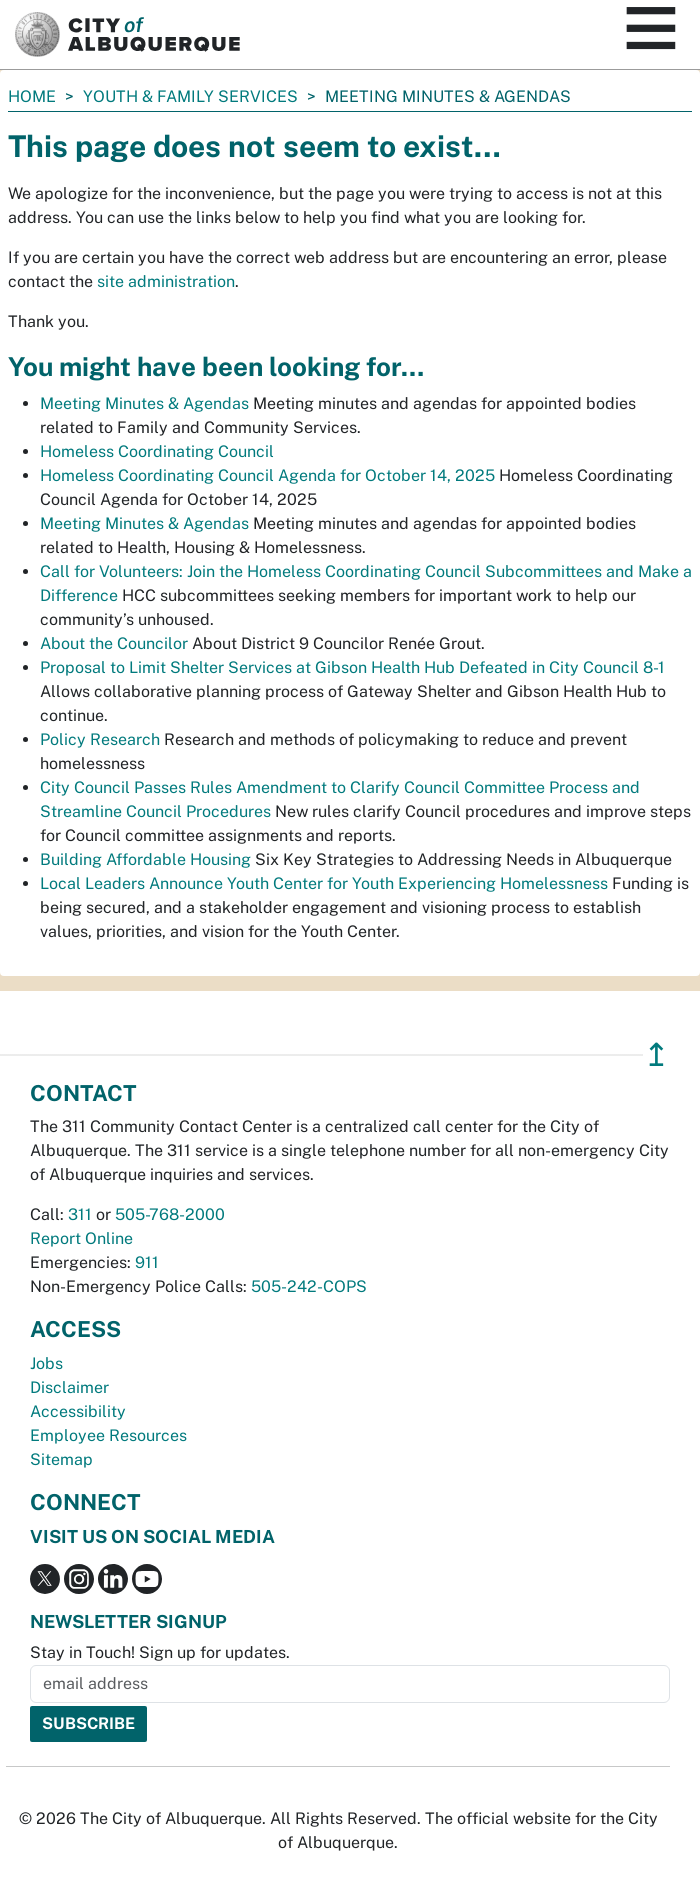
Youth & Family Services (190, 96)
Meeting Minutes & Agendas (144, 403)
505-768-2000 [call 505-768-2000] (170, 1214)
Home (32, 96)
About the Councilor (114, 643)
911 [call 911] (147, 1262)
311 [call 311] (80, 1214)
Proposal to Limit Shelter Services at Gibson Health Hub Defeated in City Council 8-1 (352, 667)
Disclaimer (69, 1387)
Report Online (81, 1238)
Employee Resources (108, 1435)
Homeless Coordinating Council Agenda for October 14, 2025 (267, 475)
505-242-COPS (309, 1286)
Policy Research (100, 739)
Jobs (46, 1363)
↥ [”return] (656, 1054)
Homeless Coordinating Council (157, 451)
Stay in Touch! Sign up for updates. (160, 1652)
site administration (166, 281)
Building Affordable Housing (145, 859)
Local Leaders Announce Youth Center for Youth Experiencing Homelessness (324, 883)
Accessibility (78, 1411)
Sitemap (61, 1459)
